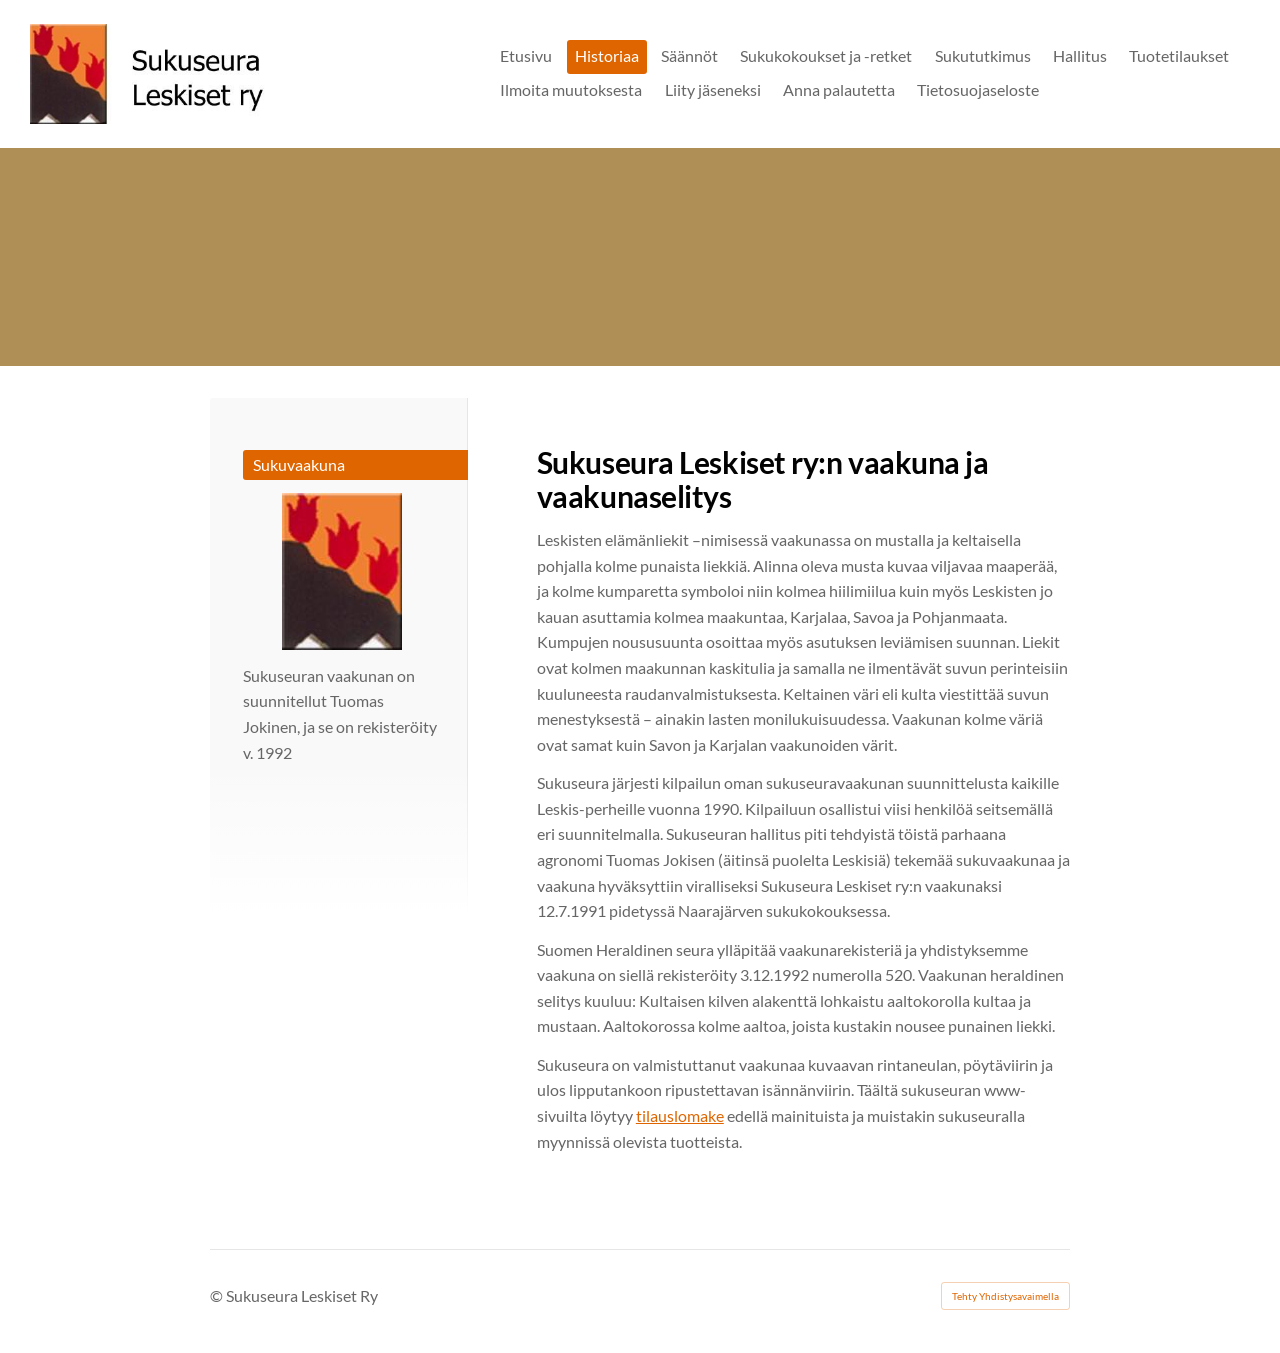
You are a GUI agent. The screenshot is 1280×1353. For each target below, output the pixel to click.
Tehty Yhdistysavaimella (1005, 1296)
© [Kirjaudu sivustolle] (218, 1295)
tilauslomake (680, 1115)
